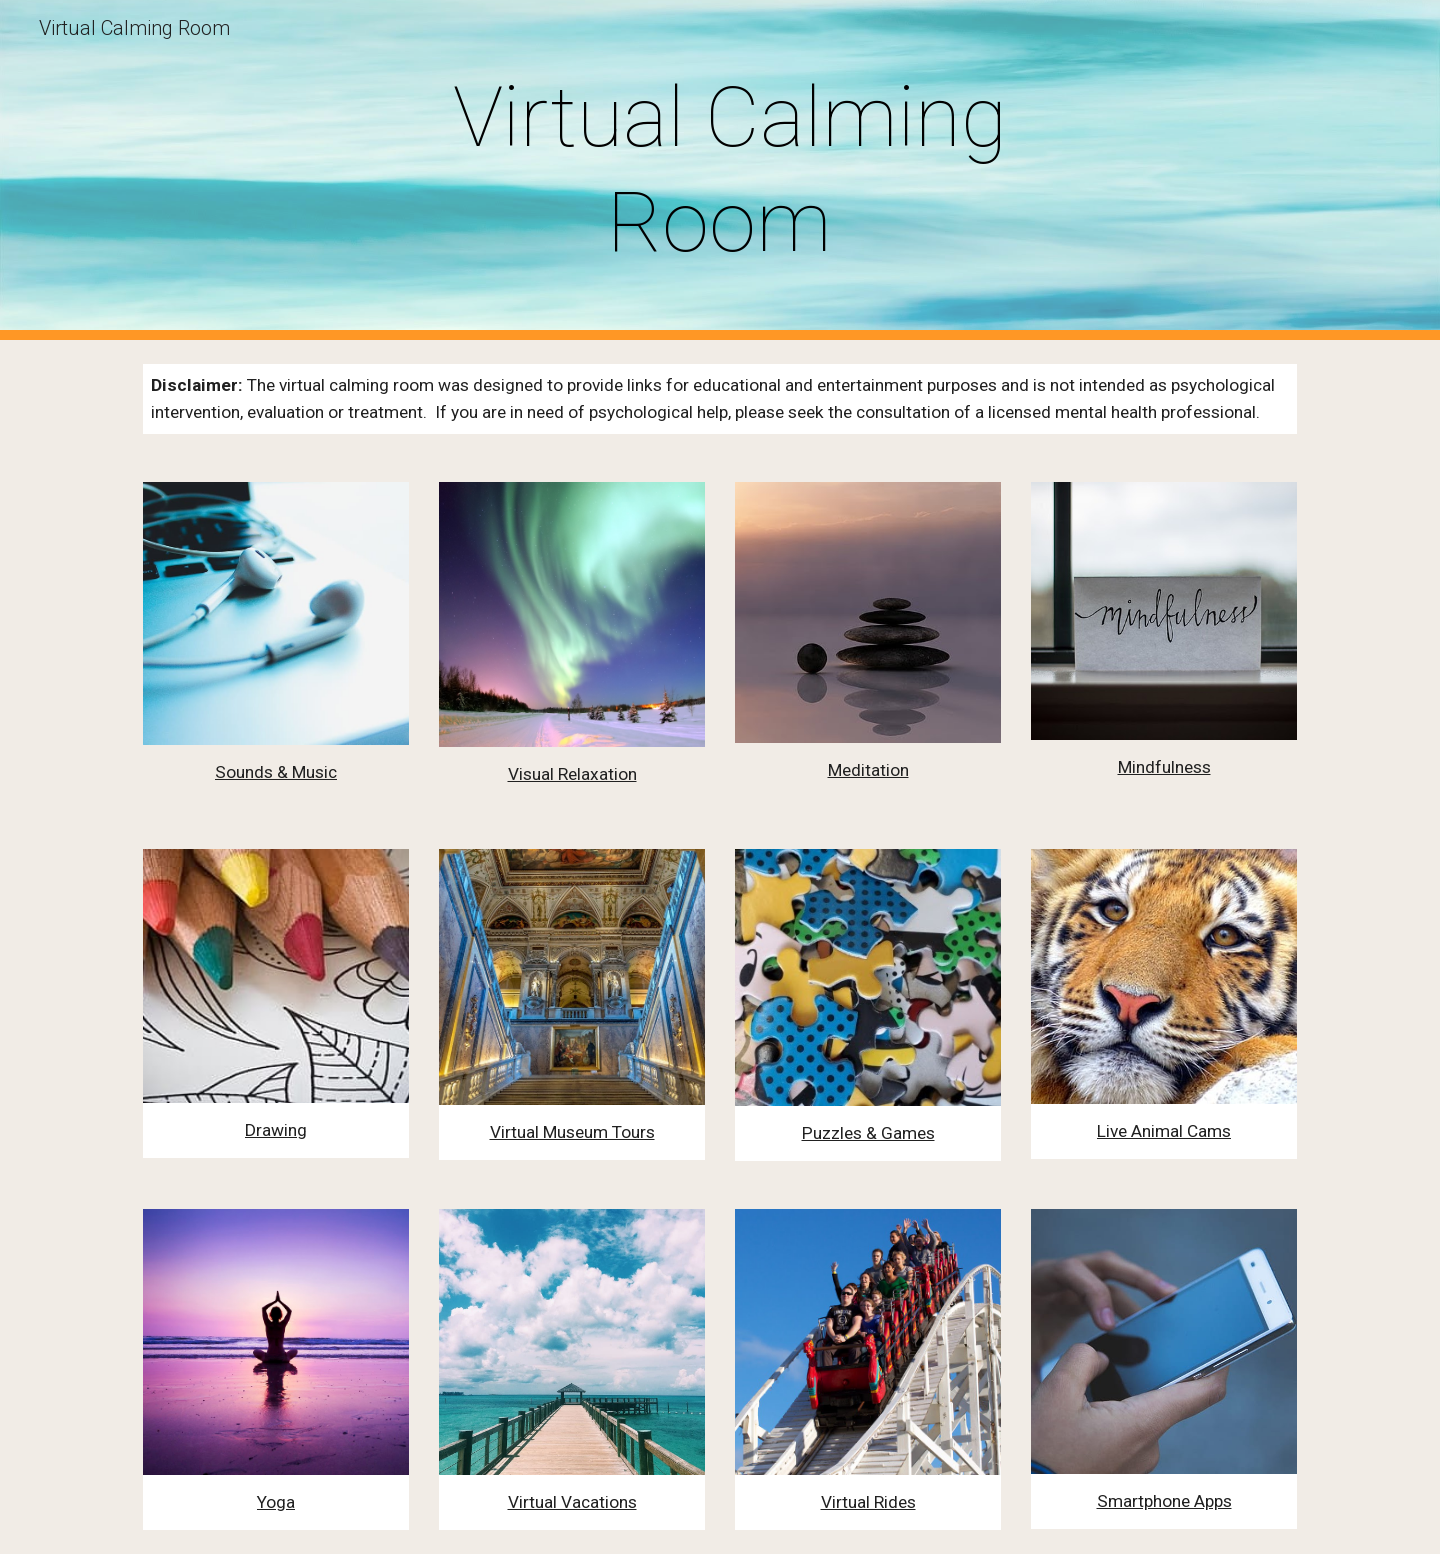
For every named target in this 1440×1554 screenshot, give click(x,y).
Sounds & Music (276, 772)
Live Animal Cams (1164, 1131)
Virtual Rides (868, 1502)
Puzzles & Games (868, 1133)
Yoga (276, 1502)
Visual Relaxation (572, 774)
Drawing (276, 1130)
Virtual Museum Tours (572, 1132)
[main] (720, 170)
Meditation (868, 770)
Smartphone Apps (1164, 1501)
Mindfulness (1164, 767)
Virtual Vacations (572, 1502)
